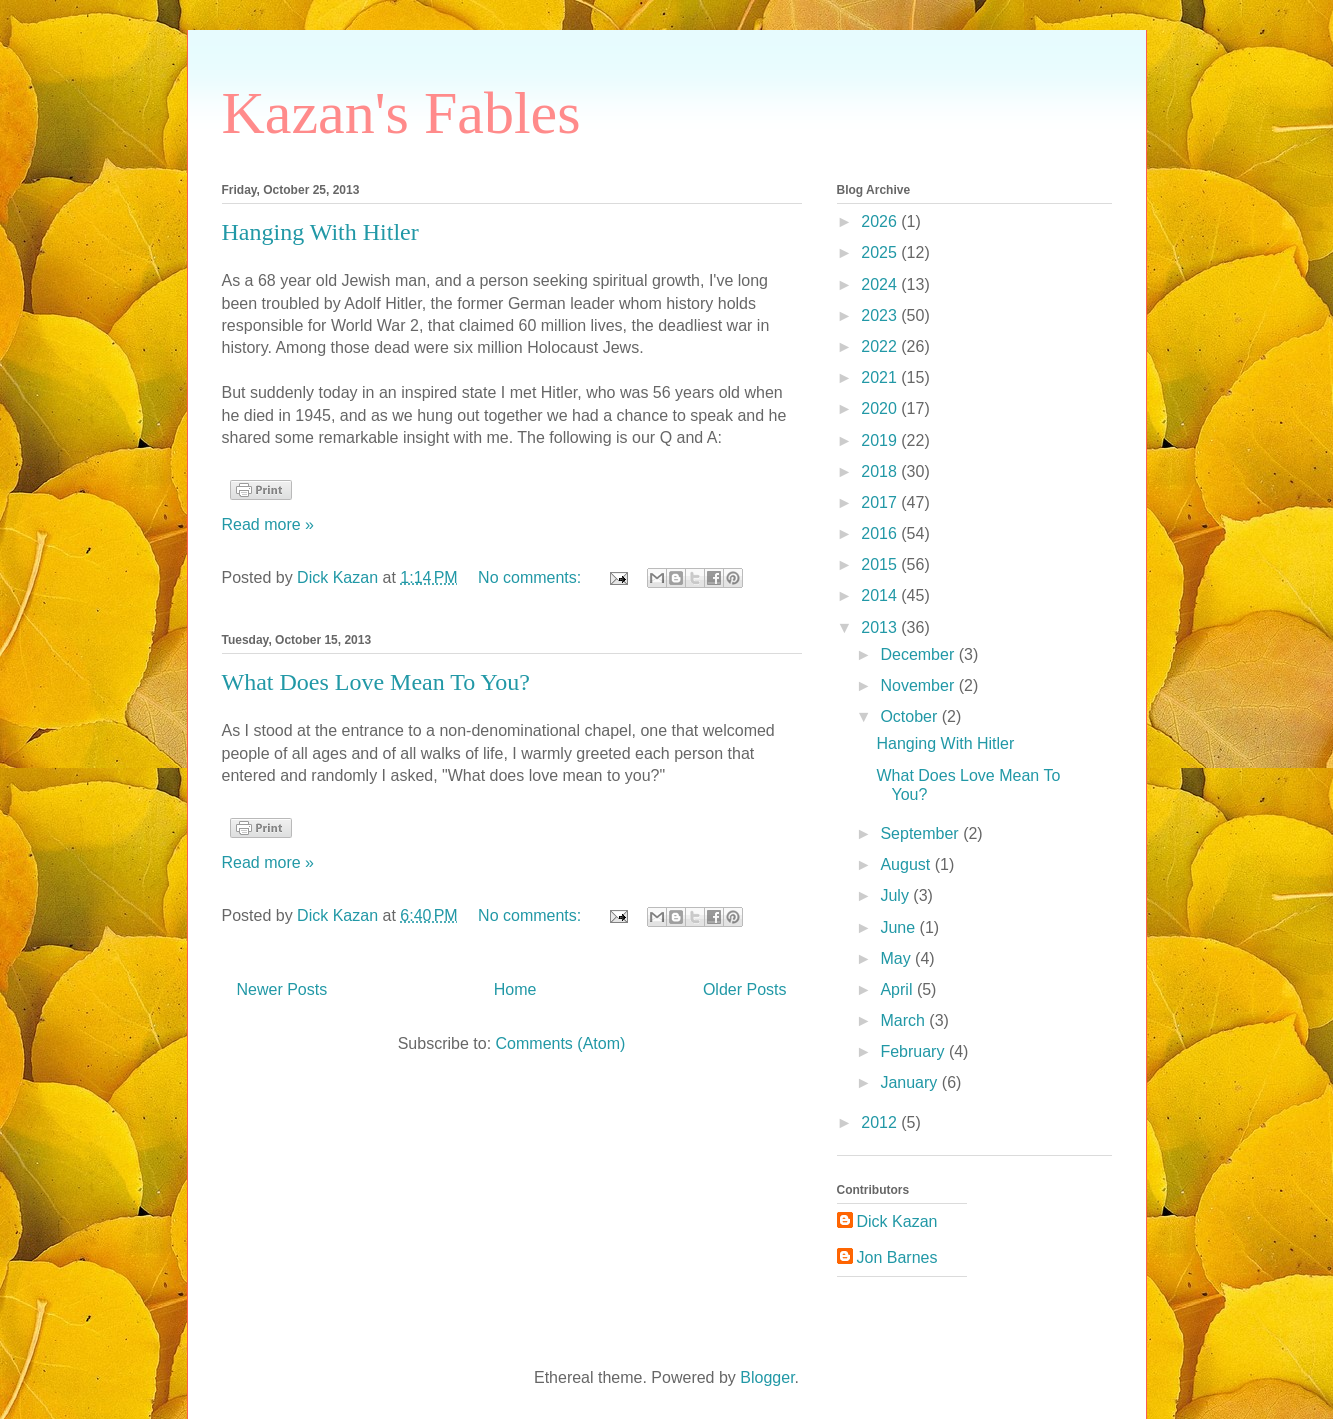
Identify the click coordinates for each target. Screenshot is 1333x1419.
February (914, 1051)
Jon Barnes (897, 1257)
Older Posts (745, 989)
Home (515, 989)
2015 (881, 564)
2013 (881, 627)
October (910, 716)
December (919, 654)
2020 (881, 408)
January (910, 1082)
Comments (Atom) (561, 1043)
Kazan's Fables (401, 113)
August (907, 864)
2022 (881, 346)
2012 (881, 1122)
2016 (881, 533)
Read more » (268, 524)
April (898, 989)
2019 (881, 440)
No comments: (532, 577)
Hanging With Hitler (320, 232)
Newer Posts (282, 989)
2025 (881, 252)
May (897, 958)
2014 (881, 595)
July (896, 895)
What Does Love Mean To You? (376, 682)
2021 (881, 377)
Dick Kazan (897, 1221)
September (921, 833)
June (899, 927)
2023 (881, 315)
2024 (881, 284)
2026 (881, 221)
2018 (881, 471)
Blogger (767, 1377)
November (919, 685)
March (904, 1020)
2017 (881, 502)
